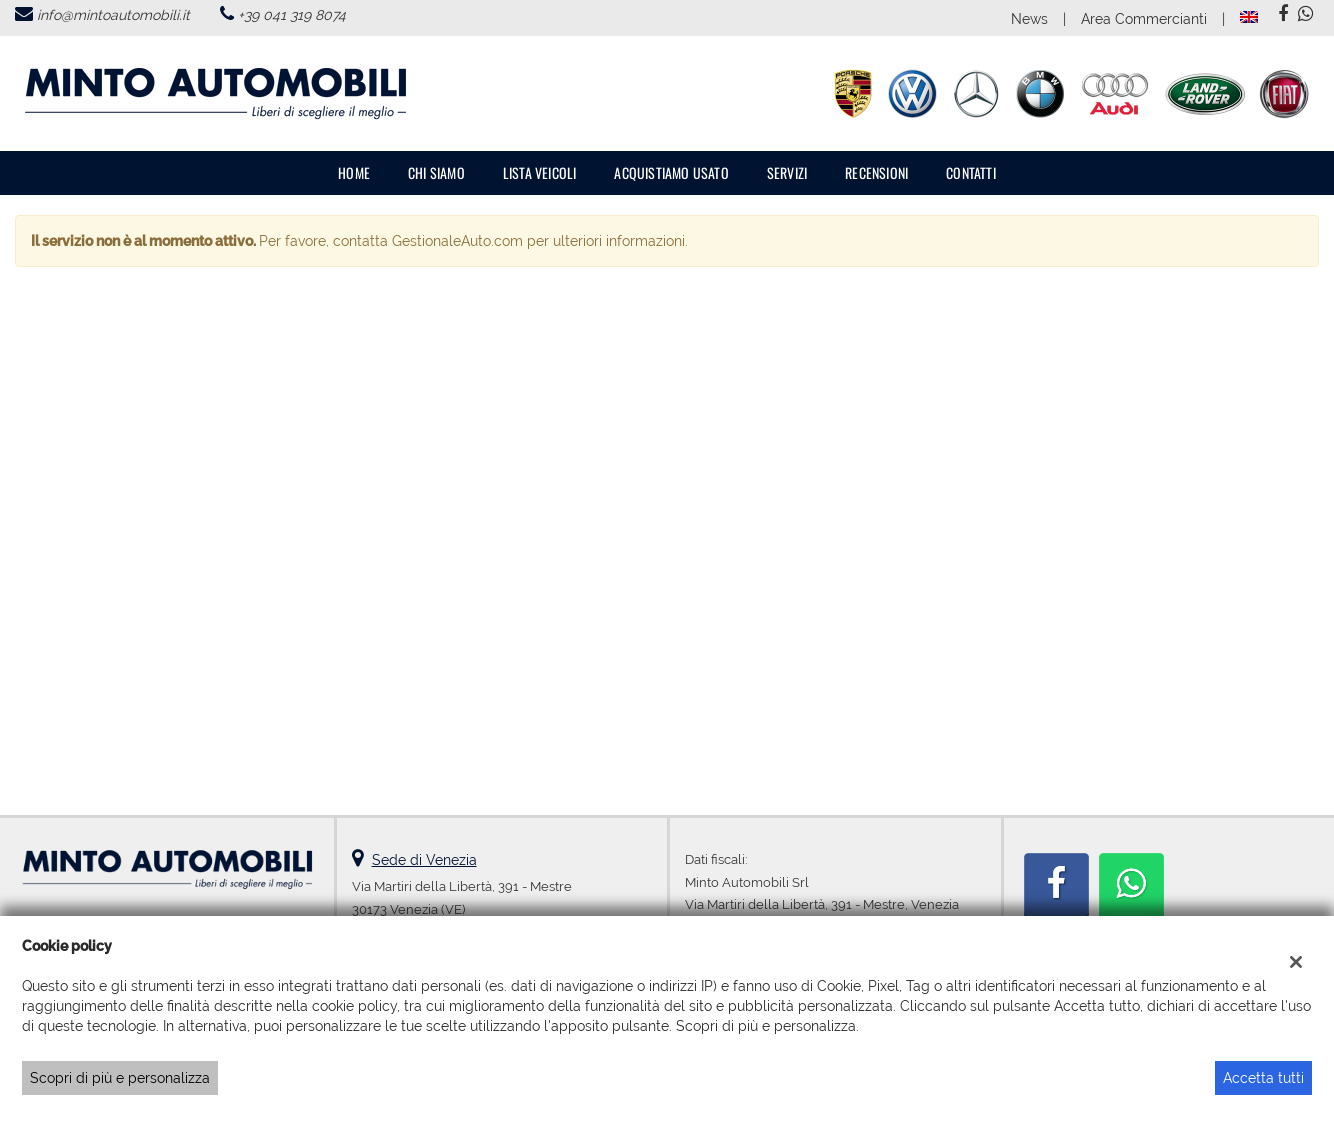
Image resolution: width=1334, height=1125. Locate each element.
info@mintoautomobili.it (113, 15)
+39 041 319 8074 (292, 15)
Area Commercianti (1144, 19)
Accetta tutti (1263, 1078)
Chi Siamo (436, 172)
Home (354, 172)
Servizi (787, 172)
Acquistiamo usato (671, 172)
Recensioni (876, 172)
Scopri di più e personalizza (120, 1078)
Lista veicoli (540, 172)
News (1029, 19)
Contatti (971, 172)
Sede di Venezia (424, 860)
